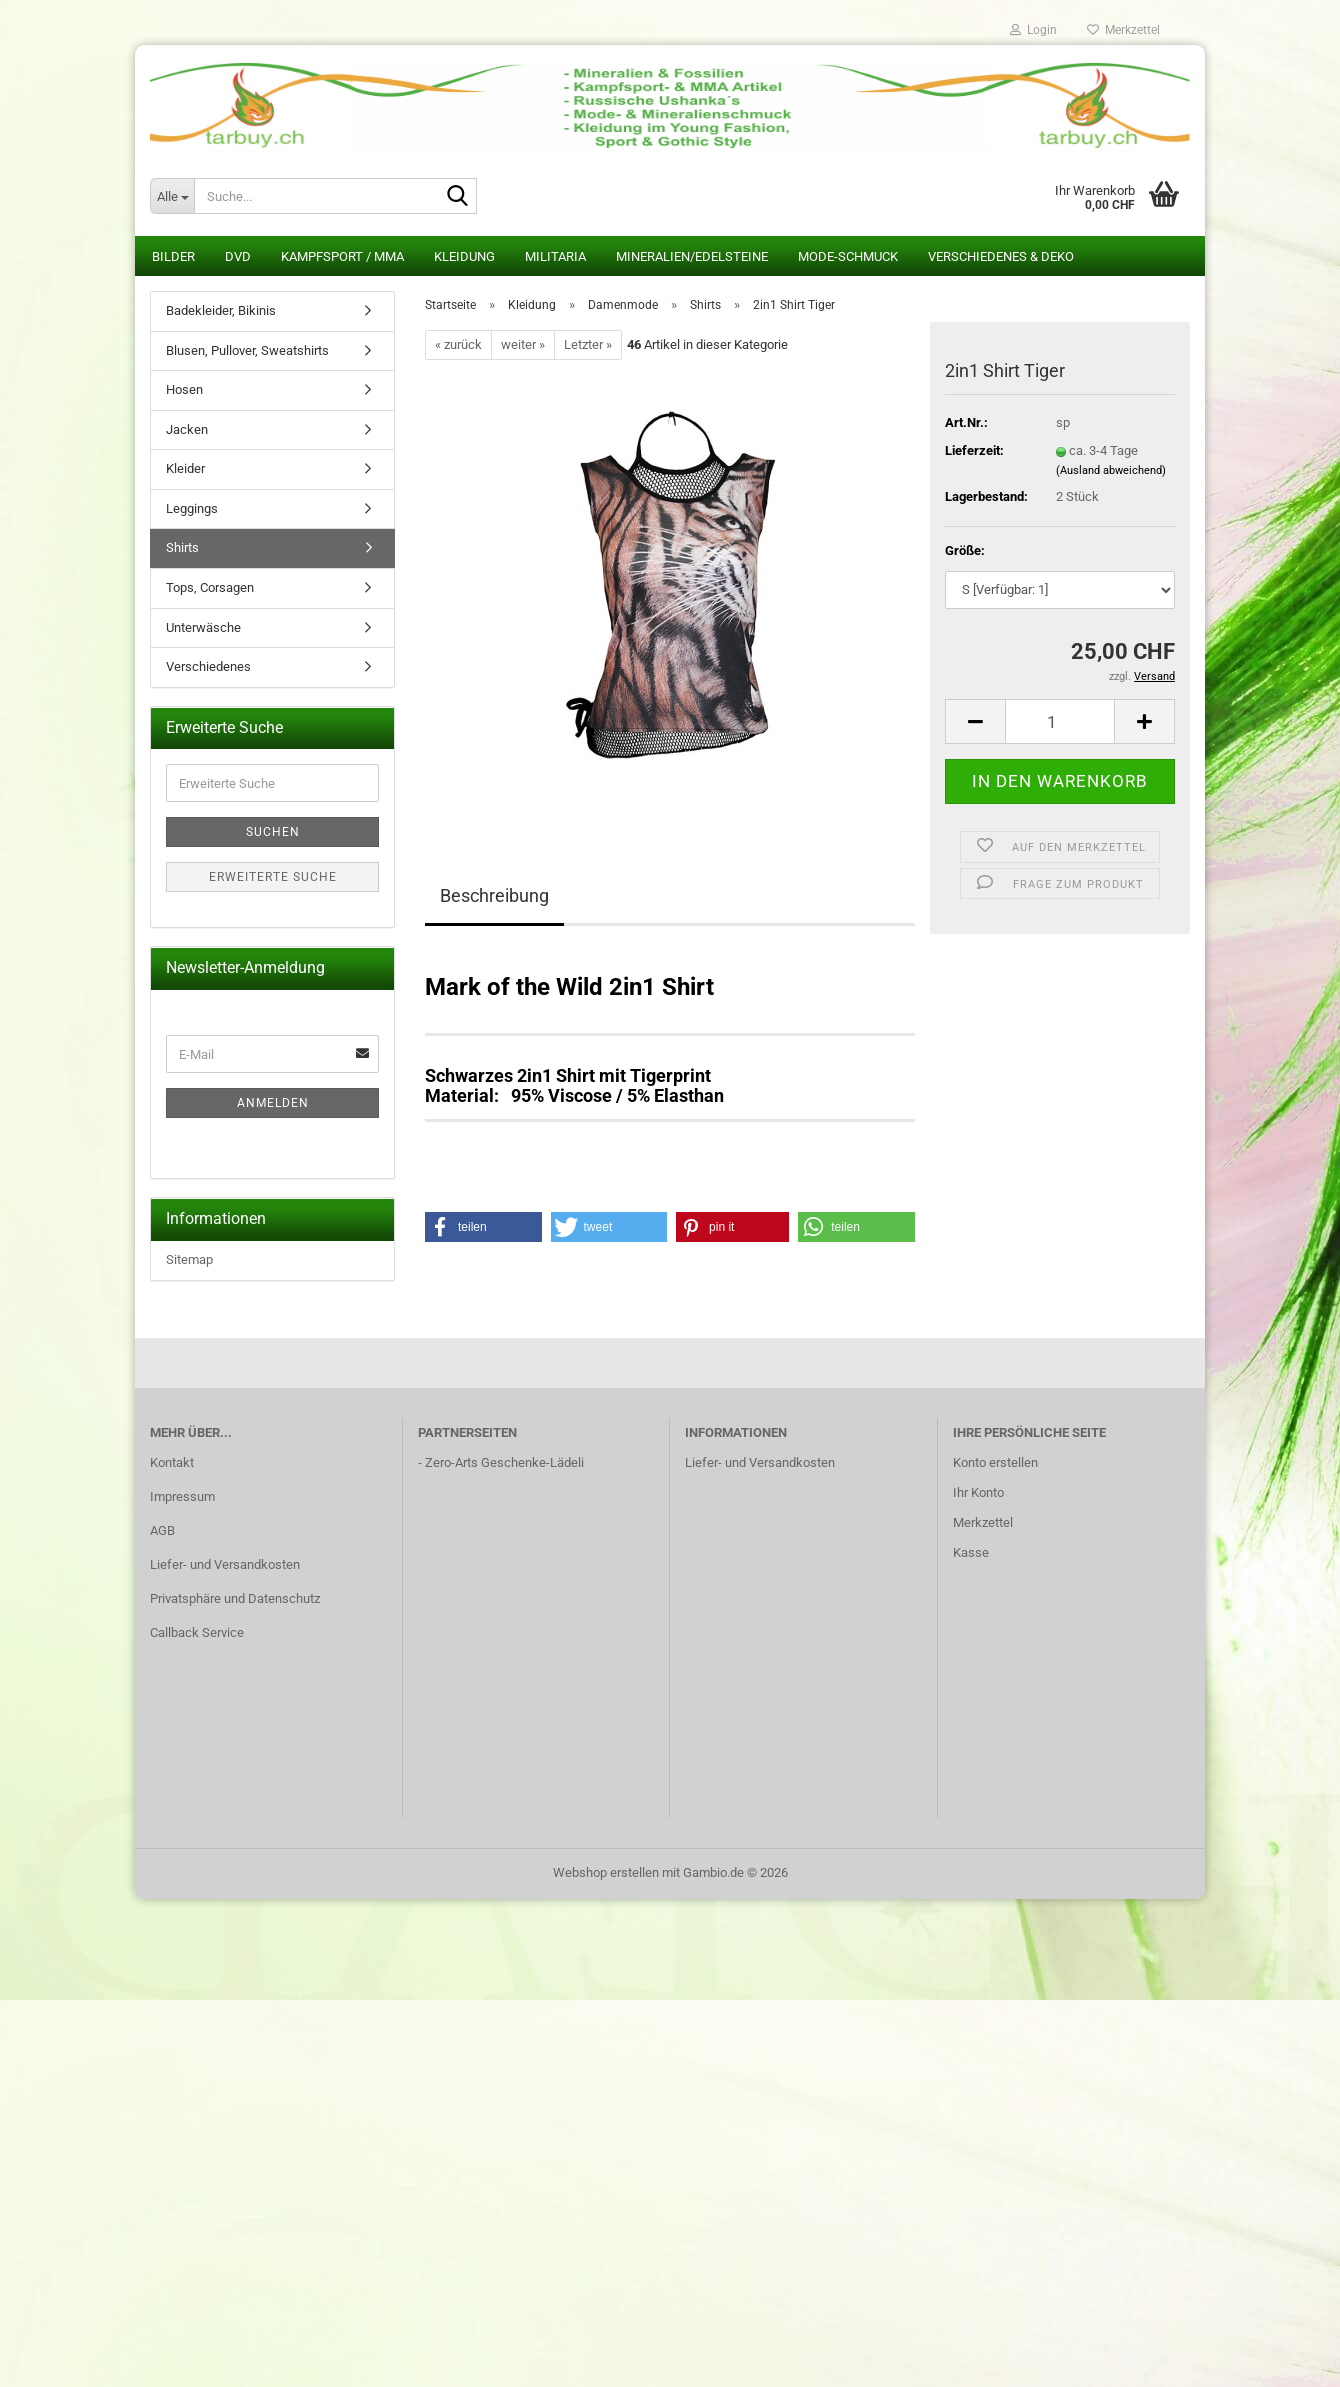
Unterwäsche (203, 627)
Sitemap (189, 1259)
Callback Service (197, 1632)
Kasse (971, 1552)
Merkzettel (1123, 30)
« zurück (458, 344)
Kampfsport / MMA (342, 256)
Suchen (273, 832)
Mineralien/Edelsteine (692, 256)
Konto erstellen (995, 1462)
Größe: (965, 550)
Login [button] (1033, 30)
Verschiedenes (208, 666)
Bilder (173, 256)
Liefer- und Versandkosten (225, 1564)
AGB (162, 1530)
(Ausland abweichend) (1111, 470)
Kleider (185, 468)
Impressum (182, 1496)
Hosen (184, 389)
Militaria (555, 256)
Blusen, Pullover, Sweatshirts (247, 350)
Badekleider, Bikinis (221, 310)
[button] (975, 721)
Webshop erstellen (606, 1872)
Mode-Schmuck (848, 256)
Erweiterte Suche (273, 877)
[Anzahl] (1060, 721)
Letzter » (588, 344)
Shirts (182, 547)
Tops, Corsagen (210, 587)
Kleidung (464, 256)
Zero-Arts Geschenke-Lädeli (504, 1462)
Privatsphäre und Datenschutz (235, 1598)
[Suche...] (172, 196)
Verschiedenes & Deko (1001, 256)
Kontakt (172, 1462)
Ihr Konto (978, 1492)
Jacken (187, 429)
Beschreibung (494, 895)
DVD (238, 256)
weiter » (523, 344)
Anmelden (273, 1103)
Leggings (192, 508)
